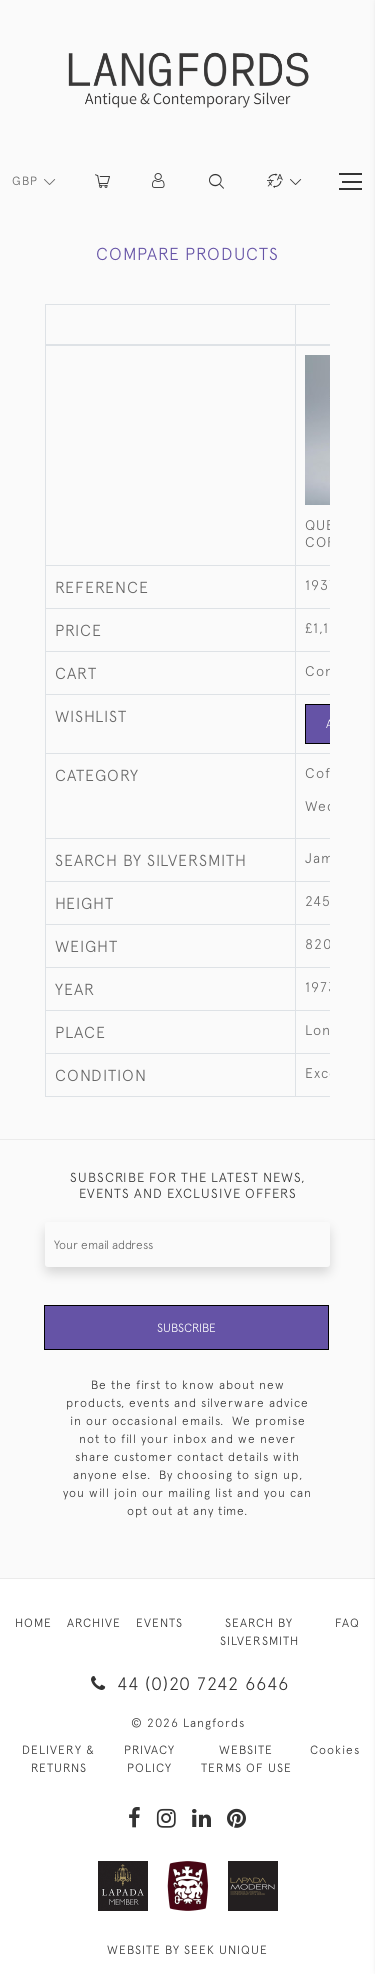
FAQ (347, 1623)
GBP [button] (27, 181)
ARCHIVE (94, 1623)
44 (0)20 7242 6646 (187, 1683)
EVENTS (159, 1623)
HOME (33, 1623)
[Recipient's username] (187, 1244)
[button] (159, 181)
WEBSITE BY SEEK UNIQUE (187, 1950)
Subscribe (186, 1328)
